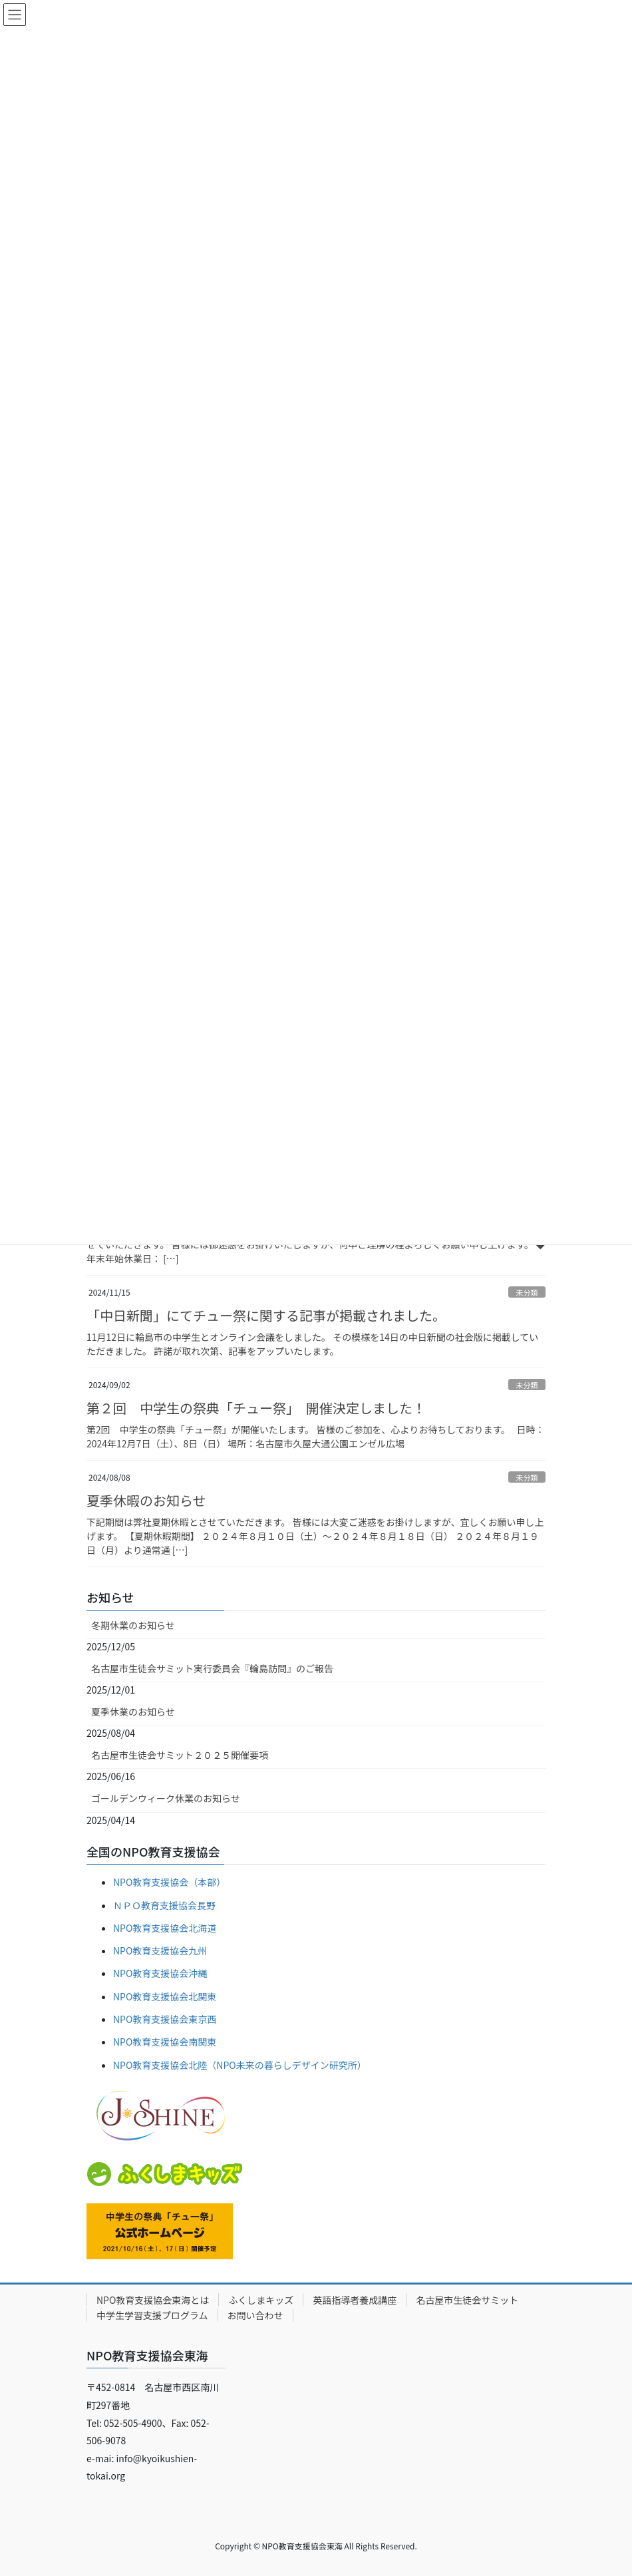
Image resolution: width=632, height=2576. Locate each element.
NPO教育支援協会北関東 (164, 1996)
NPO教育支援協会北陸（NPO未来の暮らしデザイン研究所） (240, 2065)
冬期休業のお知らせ (133, 1625)
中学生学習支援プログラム (152, 2315)
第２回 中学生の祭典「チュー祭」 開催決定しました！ (256, 1407)
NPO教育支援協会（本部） (169, 1882)
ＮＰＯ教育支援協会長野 (164, 1905)
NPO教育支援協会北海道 (164, 1927)
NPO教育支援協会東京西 (164, 2019)
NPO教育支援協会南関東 (164, 2041)
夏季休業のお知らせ (133, 1711)
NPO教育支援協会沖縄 (160, 1973)
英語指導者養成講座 (354, 2299)
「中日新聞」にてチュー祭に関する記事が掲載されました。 (266, 1315)
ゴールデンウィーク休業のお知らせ (165, 1798)
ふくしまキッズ (260, 2299)
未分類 (527, 1292)
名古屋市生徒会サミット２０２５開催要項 (179, 1754)
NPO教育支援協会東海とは (152, 2299)
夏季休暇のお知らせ (146, 1500)
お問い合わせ (255, 2315)
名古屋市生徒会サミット (467, 2299)
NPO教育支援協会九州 (160, 1950)
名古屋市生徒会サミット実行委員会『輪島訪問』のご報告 (212, 1668)
